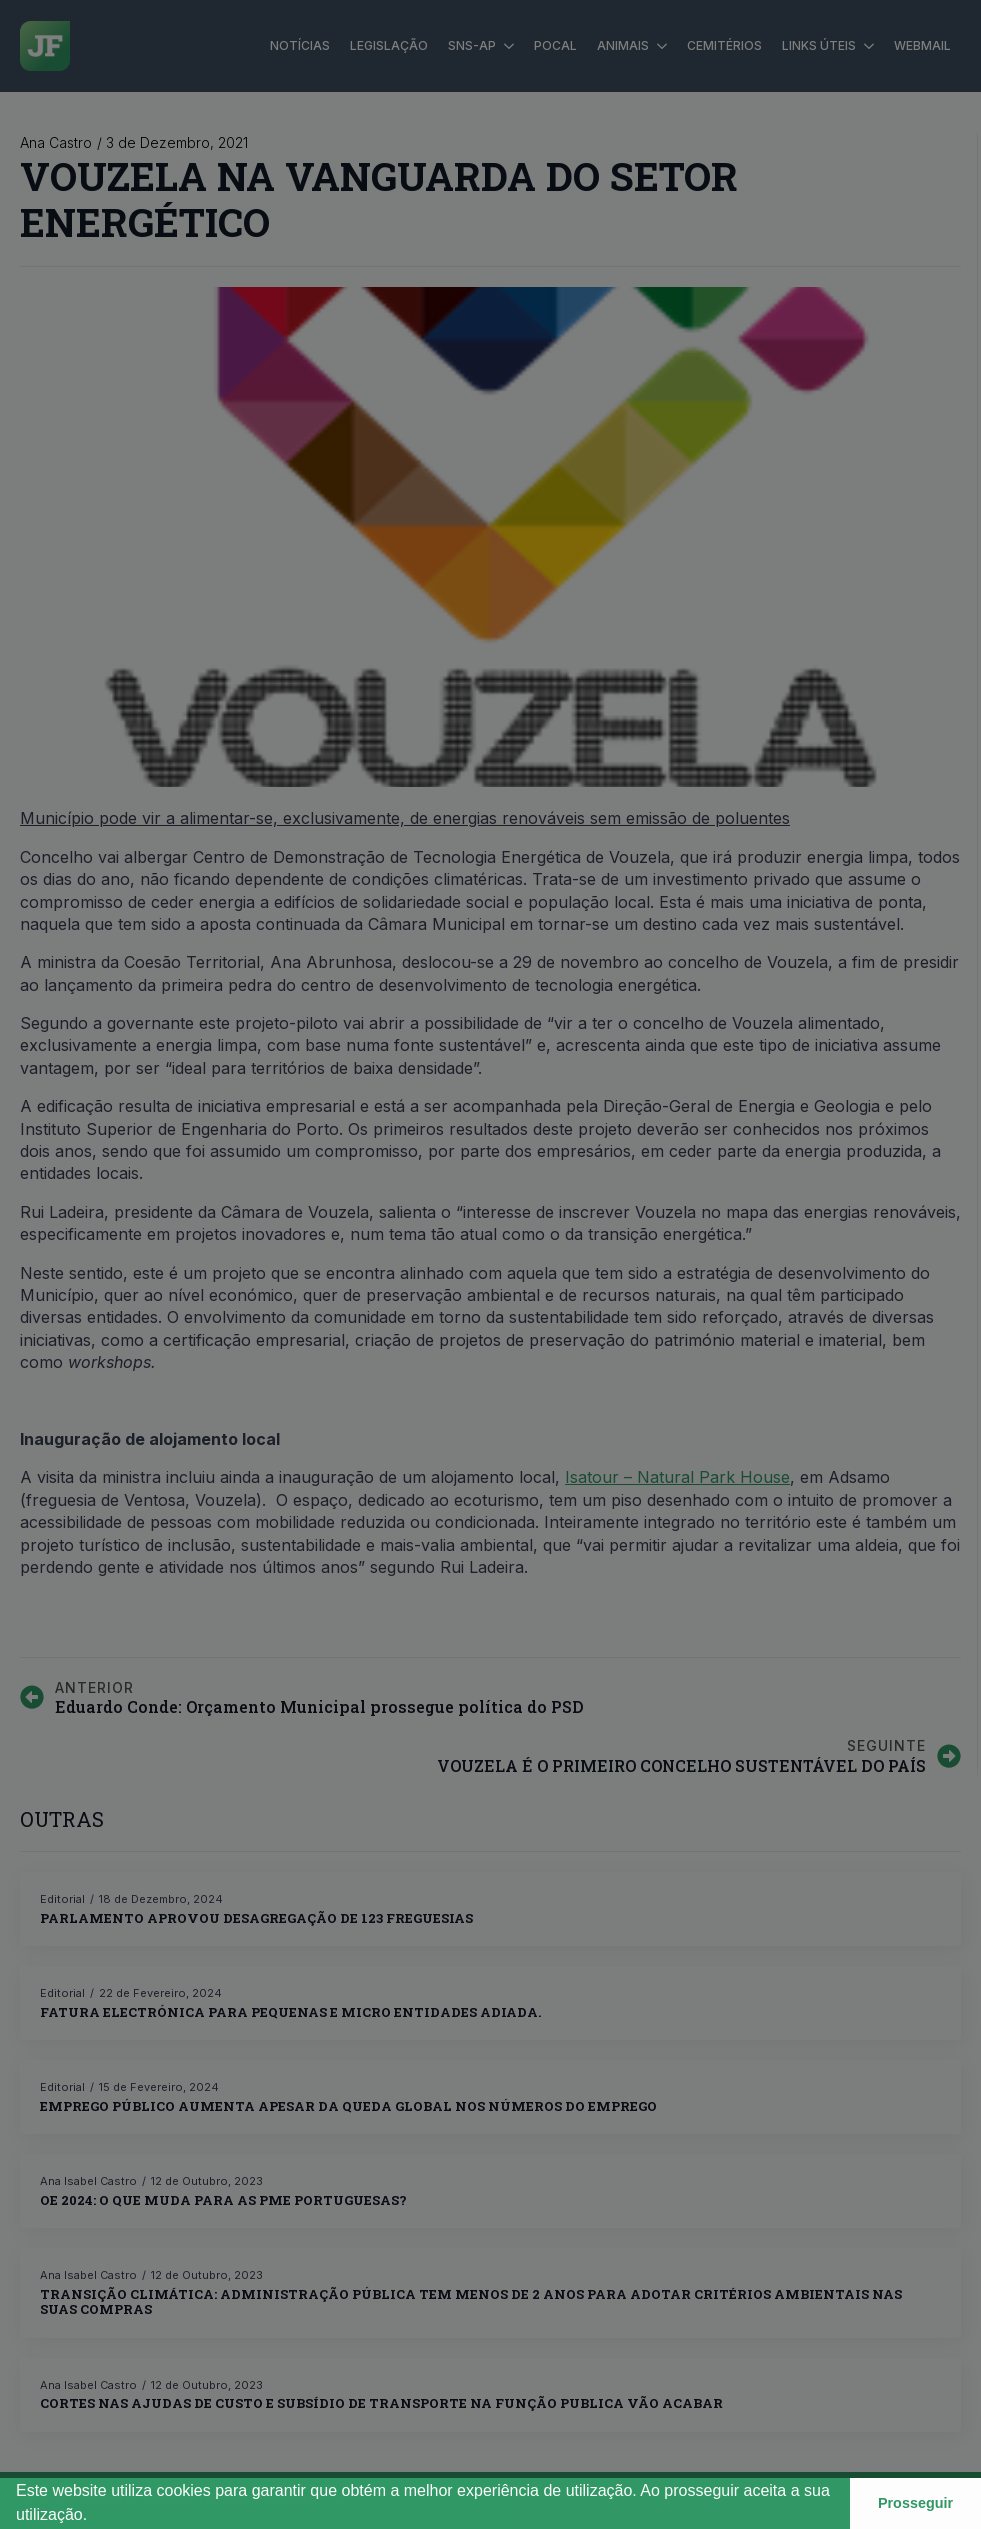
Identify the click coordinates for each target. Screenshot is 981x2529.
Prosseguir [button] (915, 2503)
